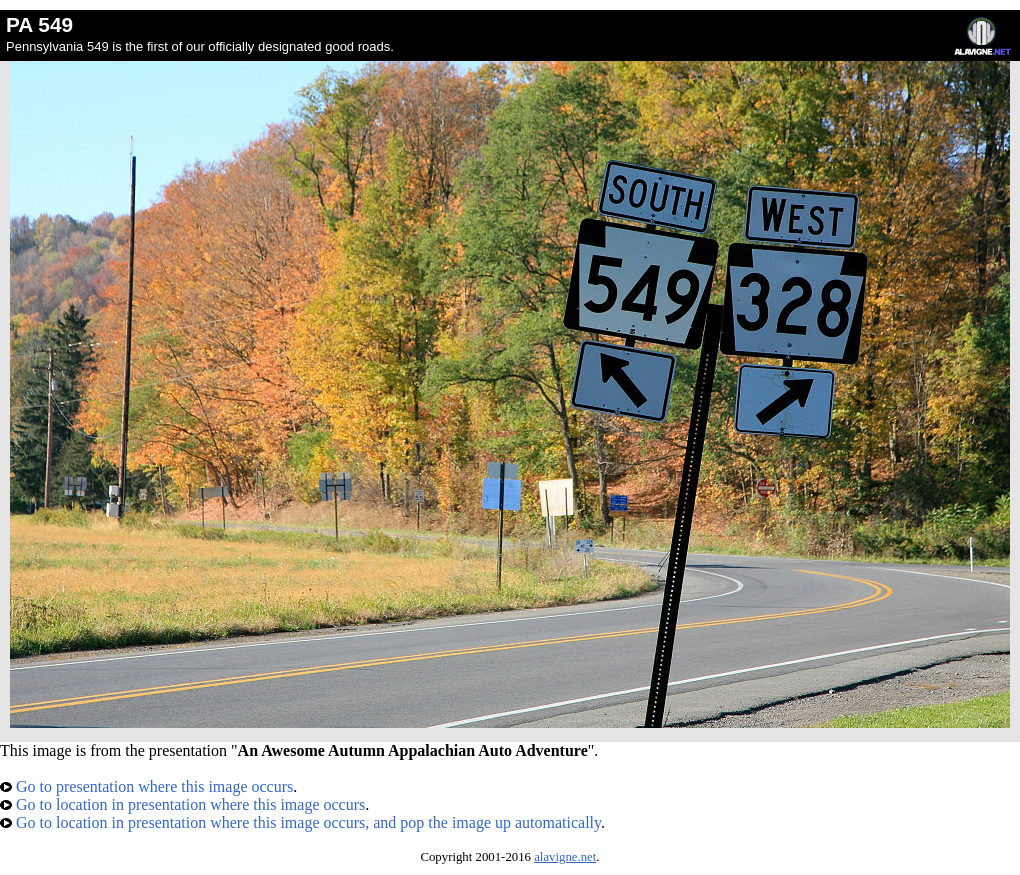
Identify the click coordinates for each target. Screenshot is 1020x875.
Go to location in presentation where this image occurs (182, 804)
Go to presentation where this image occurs (146, 786)
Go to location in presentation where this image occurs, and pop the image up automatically (300, 822)
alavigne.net (565, 857)
